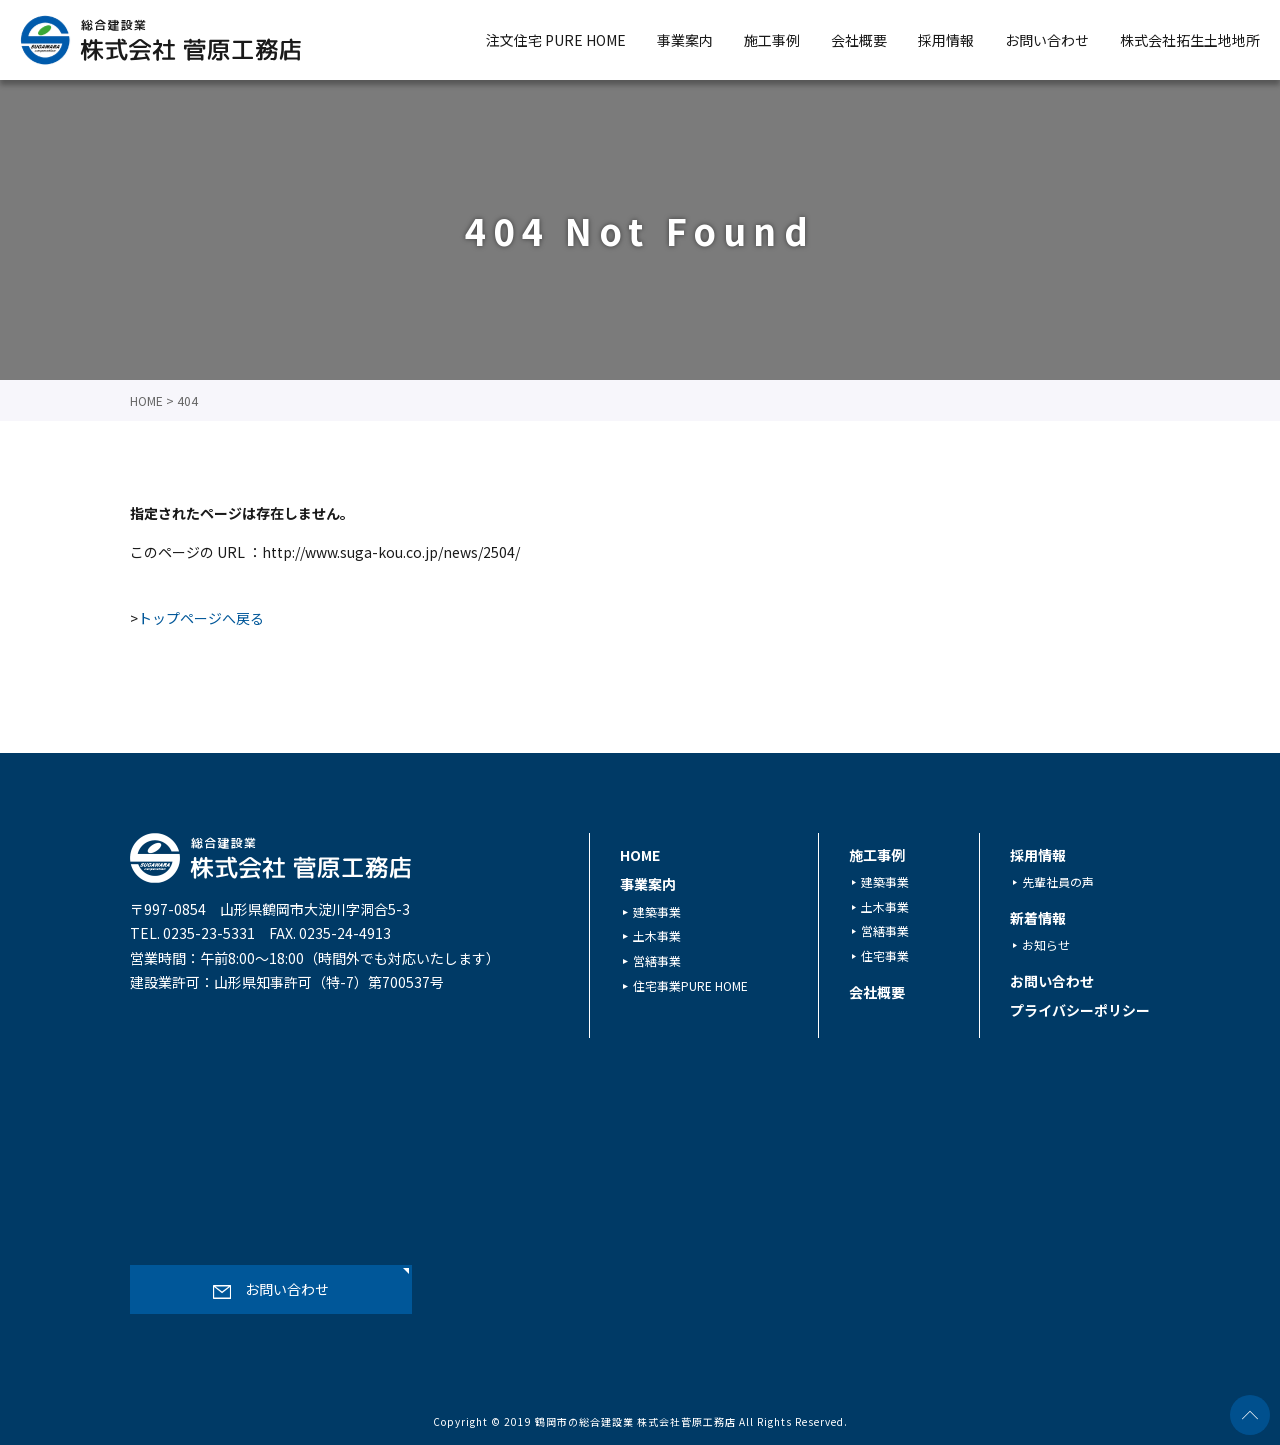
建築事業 (657, 910)
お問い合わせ (1047, 40)
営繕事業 (657, 960)
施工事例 (772, 40)
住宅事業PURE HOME (690, 984)
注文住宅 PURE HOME (556, 40)
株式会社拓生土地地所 (1190, 40)
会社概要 (859, 40)
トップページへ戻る (201, 618)
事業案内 (685, 40)
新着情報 (1038, 918)
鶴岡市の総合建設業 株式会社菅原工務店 (635, 1421)
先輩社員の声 (1058, 881)
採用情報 (946, 40)
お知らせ (1046, 944)
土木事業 (657, 935)
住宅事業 (885, 955)
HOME (640, 855)
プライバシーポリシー (1080, 1010)
